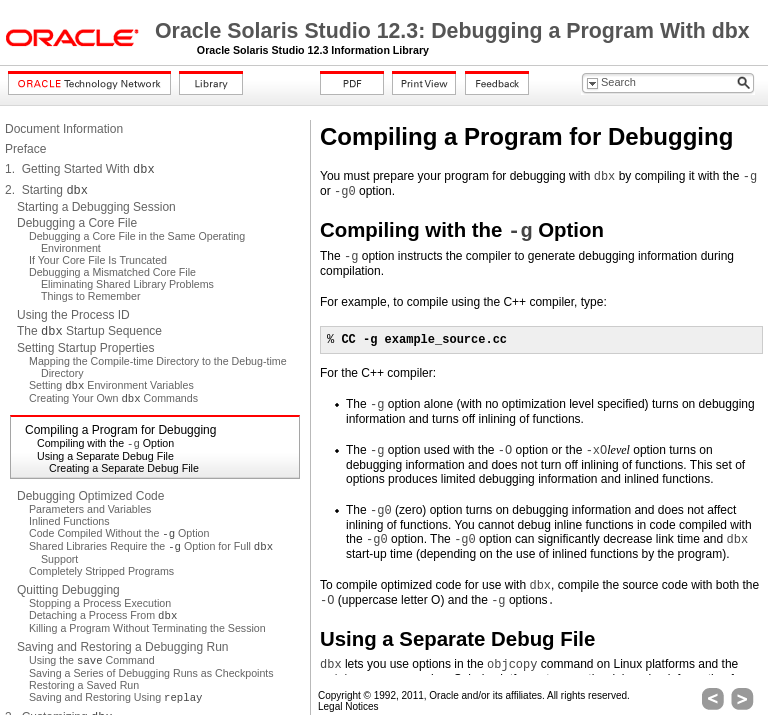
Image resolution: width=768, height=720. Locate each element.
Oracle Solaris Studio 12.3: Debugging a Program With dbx (452, 31)
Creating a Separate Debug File (124, 468)
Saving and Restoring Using (115, 697)
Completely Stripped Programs (101, 571)
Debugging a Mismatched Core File (112, 272)
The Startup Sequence (89, 331)
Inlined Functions (69, 521)
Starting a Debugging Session (96, 207)
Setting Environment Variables (111, 385)
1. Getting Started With (80, 169)
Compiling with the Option (105, 443)
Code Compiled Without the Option (119, 533)
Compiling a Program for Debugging (120, 430)
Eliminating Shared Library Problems (127, 284)
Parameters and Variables (90, 509)
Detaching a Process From (103, 615)
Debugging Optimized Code (90, 496)
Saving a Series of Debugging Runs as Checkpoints (151, 673)
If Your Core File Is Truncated (98, 260)
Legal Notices (348, 706)
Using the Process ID (73, 315)
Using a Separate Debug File (105, 456)
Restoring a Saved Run (84, 685)
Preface (25, 149)
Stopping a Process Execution (100, 603)
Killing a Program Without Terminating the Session (147, 628)
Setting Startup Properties (85, 348)
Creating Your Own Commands (113, 398)
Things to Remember (91, 296)
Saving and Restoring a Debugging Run (122, 647)
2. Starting (46, 190)
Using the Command (92, 660)
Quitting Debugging (68, 590)
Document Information (64, 129)
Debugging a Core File (77, 223)
